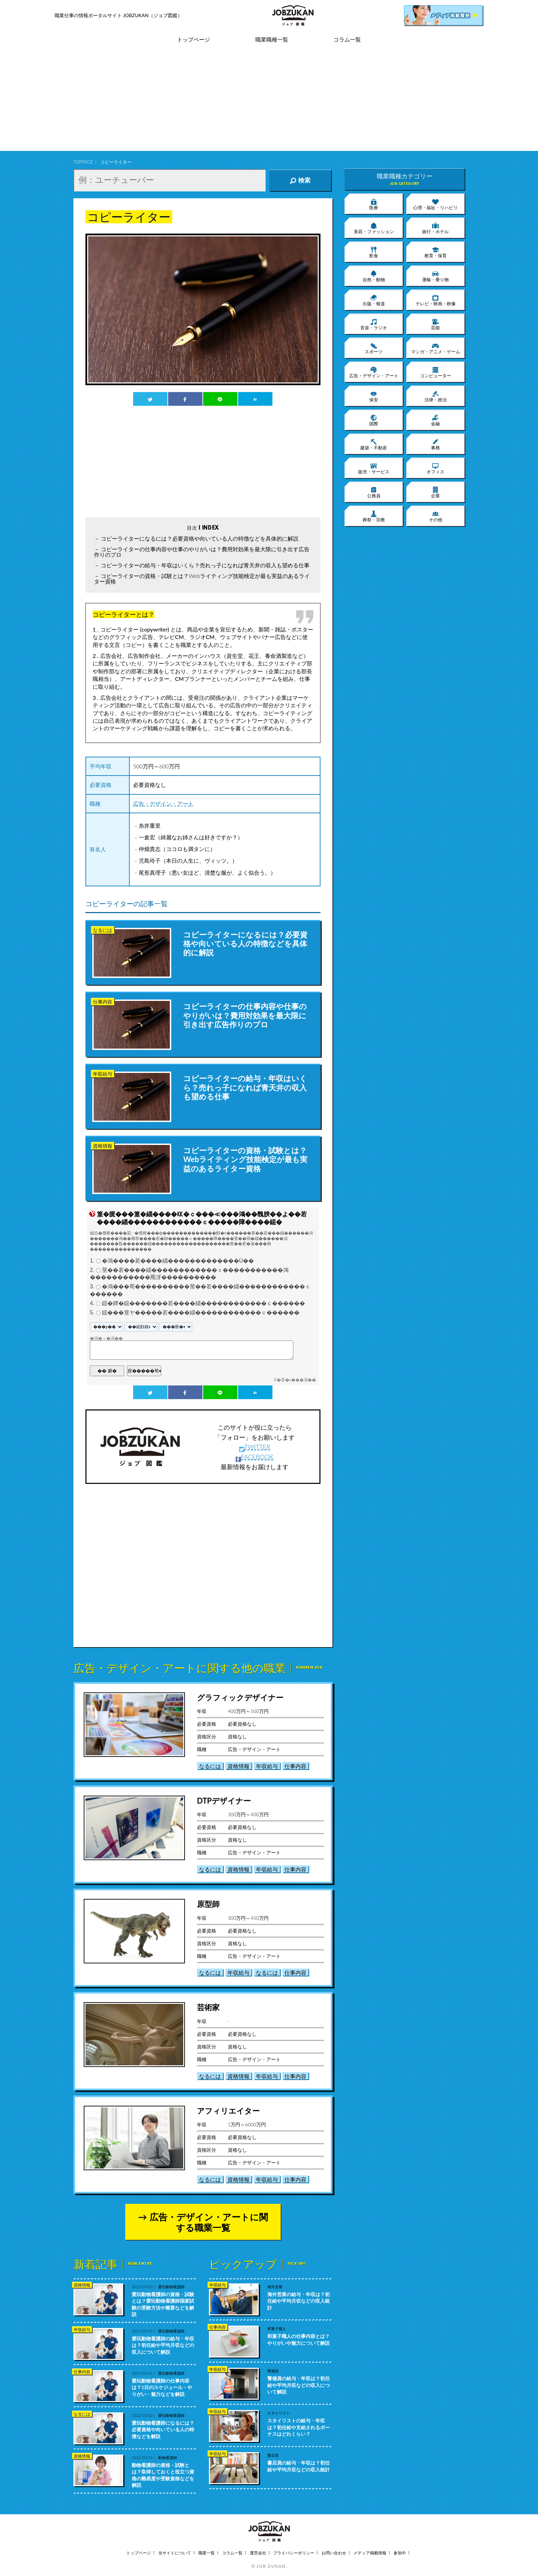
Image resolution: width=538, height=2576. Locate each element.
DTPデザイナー (224, 1800)
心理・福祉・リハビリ (435, 204)
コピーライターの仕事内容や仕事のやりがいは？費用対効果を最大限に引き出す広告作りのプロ (201, 552)
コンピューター (435, 372)
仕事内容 (295, 1766)
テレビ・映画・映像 (436, 300)
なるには (210, 1766)
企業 (435, 492)
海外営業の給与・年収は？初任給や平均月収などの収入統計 (298, 2301)
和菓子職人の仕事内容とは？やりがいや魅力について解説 (298, 2339)
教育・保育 (435, 252)
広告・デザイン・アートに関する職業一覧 (209, 2222)
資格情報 (238, 1766)
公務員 (374, 492)
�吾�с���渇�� (296, 1380)
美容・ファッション (374, 228)
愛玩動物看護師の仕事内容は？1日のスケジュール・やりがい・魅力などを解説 (162, 2387)
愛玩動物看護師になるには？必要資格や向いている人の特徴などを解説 (163, 2429)
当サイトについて (174, 2552)
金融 (435, 420)
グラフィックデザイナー (240, 1697)
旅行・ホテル (435, 228)
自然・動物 (374, 276)
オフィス (435, 468)
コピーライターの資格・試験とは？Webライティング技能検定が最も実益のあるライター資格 (202, 578)
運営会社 (258, 2552)
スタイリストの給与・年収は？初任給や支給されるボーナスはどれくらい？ (298, 2427)
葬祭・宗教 (374, 516)
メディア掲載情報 (369, 2552)
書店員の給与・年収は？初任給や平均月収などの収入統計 (298, 2466)
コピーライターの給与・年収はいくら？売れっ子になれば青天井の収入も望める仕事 (205, 565)
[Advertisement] (269, 103)
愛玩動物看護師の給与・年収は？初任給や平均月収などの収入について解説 (163, 2345)
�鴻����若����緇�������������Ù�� (178, 1261)
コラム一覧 (347, 40)
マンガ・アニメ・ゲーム (435, 348)
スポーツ (374, 348)
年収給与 (267, 1766)
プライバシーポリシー (293, 2552)
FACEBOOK (254, 1457)
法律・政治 (435, 396)
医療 (373, 204)
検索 (300, 180)
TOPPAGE (83, 162)
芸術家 (208, 2007)
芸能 (435, 324)
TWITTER (254, 1447)
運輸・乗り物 (435, 276)
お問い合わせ (333, 2552)
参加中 (400, 2552)
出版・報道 (374, 300)
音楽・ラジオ (373, 324)
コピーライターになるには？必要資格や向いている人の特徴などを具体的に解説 (200, 538)
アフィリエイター (228, 2110)
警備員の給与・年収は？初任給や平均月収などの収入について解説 (298, 2385)
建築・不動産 (373, 444)
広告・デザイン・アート (163, 803)
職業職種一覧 (271, 40)
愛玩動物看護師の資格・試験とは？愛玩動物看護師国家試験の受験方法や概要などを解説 (163, 2304)
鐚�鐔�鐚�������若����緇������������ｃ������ (203, 1303)
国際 (373, 420)
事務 (435, 444)
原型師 (208, 1904)
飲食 (373, 252)
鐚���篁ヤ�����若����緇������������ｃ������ (201, 1312)
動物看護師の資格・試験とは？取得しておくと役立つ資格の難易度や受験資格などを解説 (163, 2475)
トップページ (193, 40)
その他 (435, 516)
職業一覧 (206, 2552)
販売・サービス (373, 468)
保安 (373, 396)
